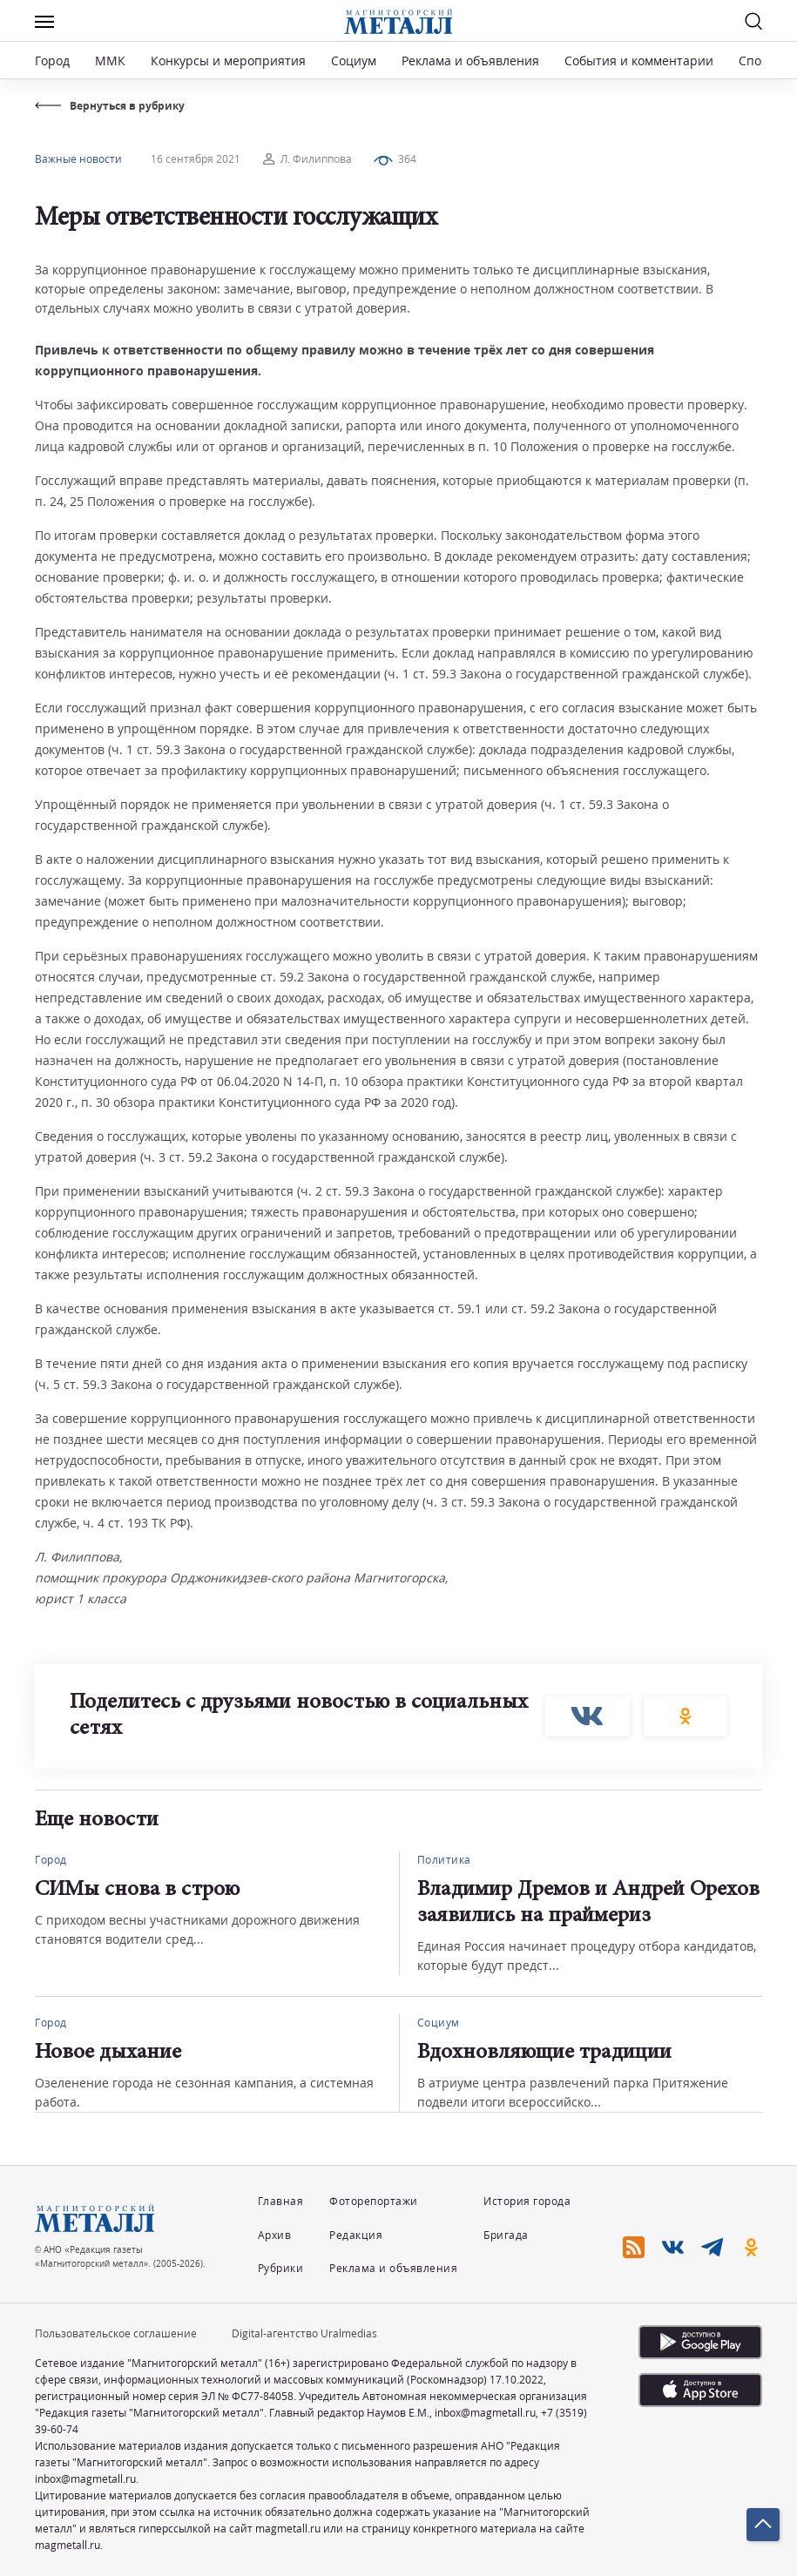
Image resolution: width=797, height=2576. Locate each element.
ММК (110, 60)
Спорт (757, 60)
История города (527, 2201)
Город (52, 60)
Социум (353, 60)
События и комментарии (638, 60)
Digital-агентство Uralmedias (304, 2333)
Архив (275, 2235)
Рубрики (281, 2268)
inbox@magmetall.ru (485, 2412)
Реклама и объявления (470, 60)
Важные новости (78, 159)
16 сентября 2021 (195, 159)
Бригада (506, 2235)
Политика (444, 1859)
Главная (281, 2201)
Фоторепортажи (373, 2201)
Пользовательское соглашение (116, 2333)
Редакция (355, 2235)
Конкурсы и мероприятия (230, 60)
